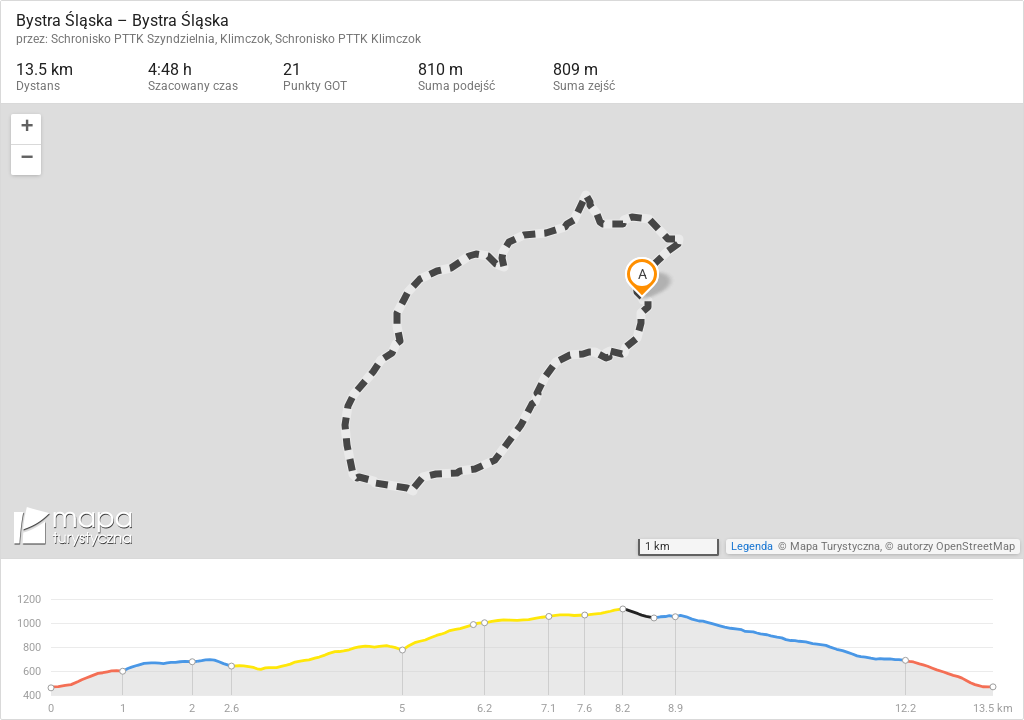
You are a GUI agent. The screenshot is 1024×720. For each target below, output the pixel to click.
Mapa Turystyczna (835, 546)
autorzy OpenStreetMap (956, 546)
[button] (26, 129)
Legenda (752, 546)
